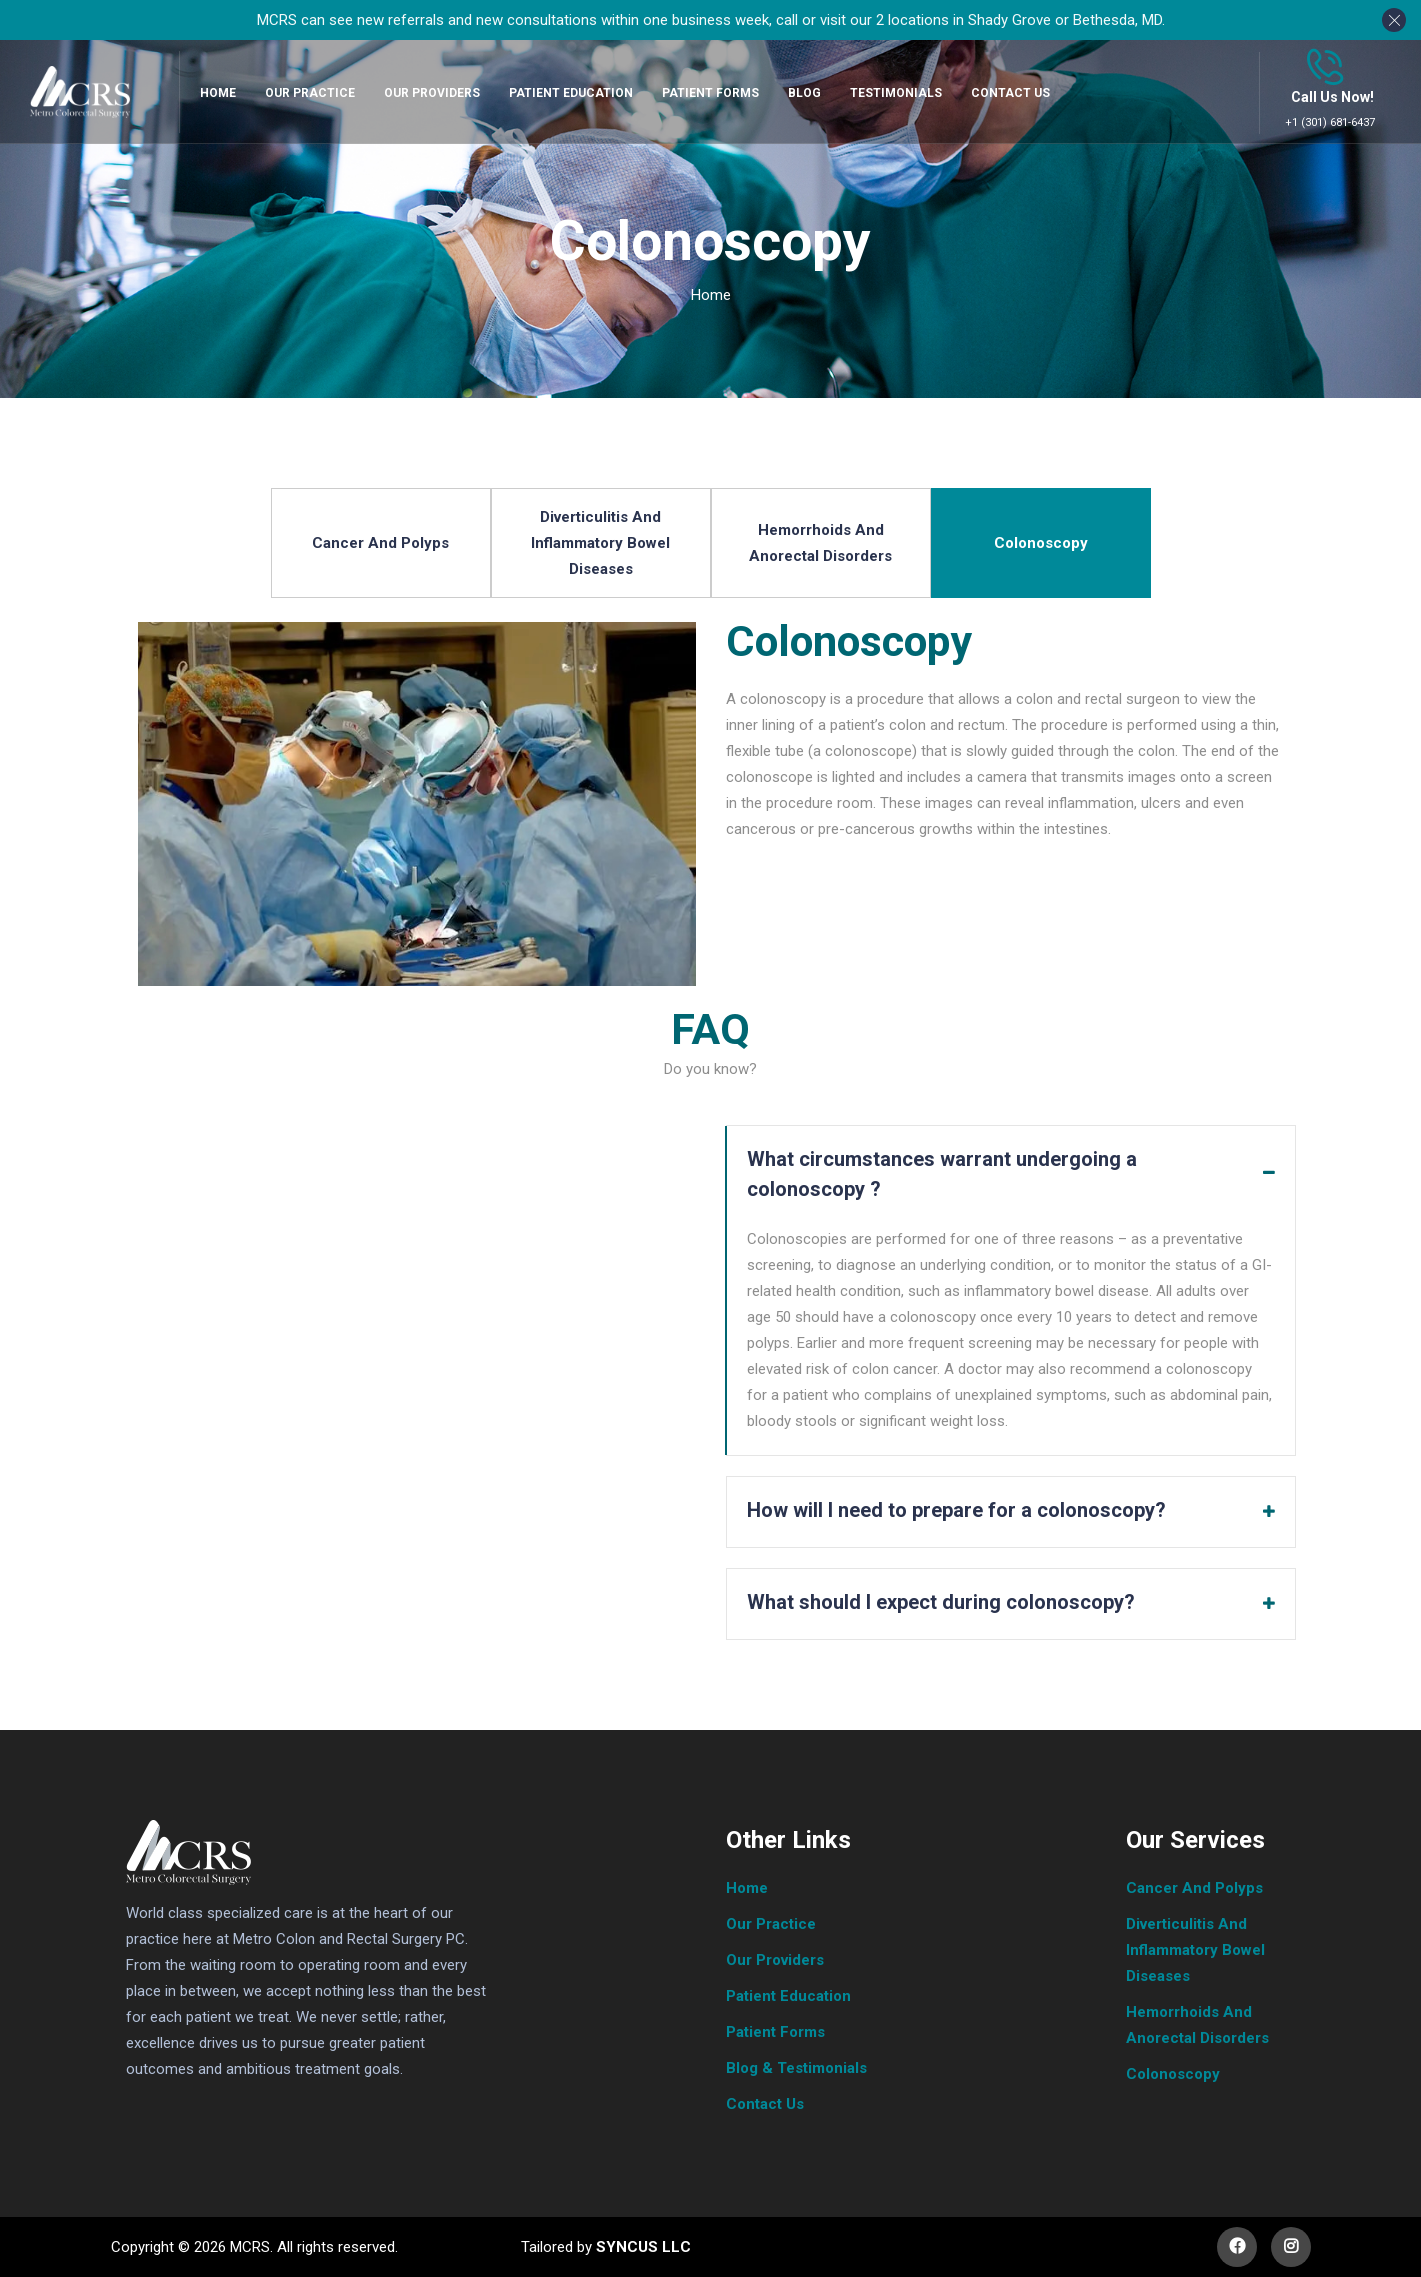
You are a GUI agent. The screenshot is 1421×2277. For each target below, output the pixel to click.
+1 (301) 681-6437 (1330, 122)
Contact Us (765, 2104)
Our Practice (771, 1924)
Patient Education (788, 1996)
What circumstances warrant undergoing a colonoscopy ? (944, 1174)
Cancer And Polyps (380, 543)
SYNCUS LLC (641, 2247)
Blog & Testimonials (796, 2068)
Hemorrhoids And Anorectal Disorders (820, 543)
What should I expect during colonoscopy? (941, 1602)
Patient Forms (775, 2032)
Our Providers (775, 1960)
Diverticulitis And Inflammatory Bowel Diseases (600, 543)
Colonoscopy (1041, 543)
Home (711, 295)
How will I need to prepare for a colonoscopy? (956, 1510)
